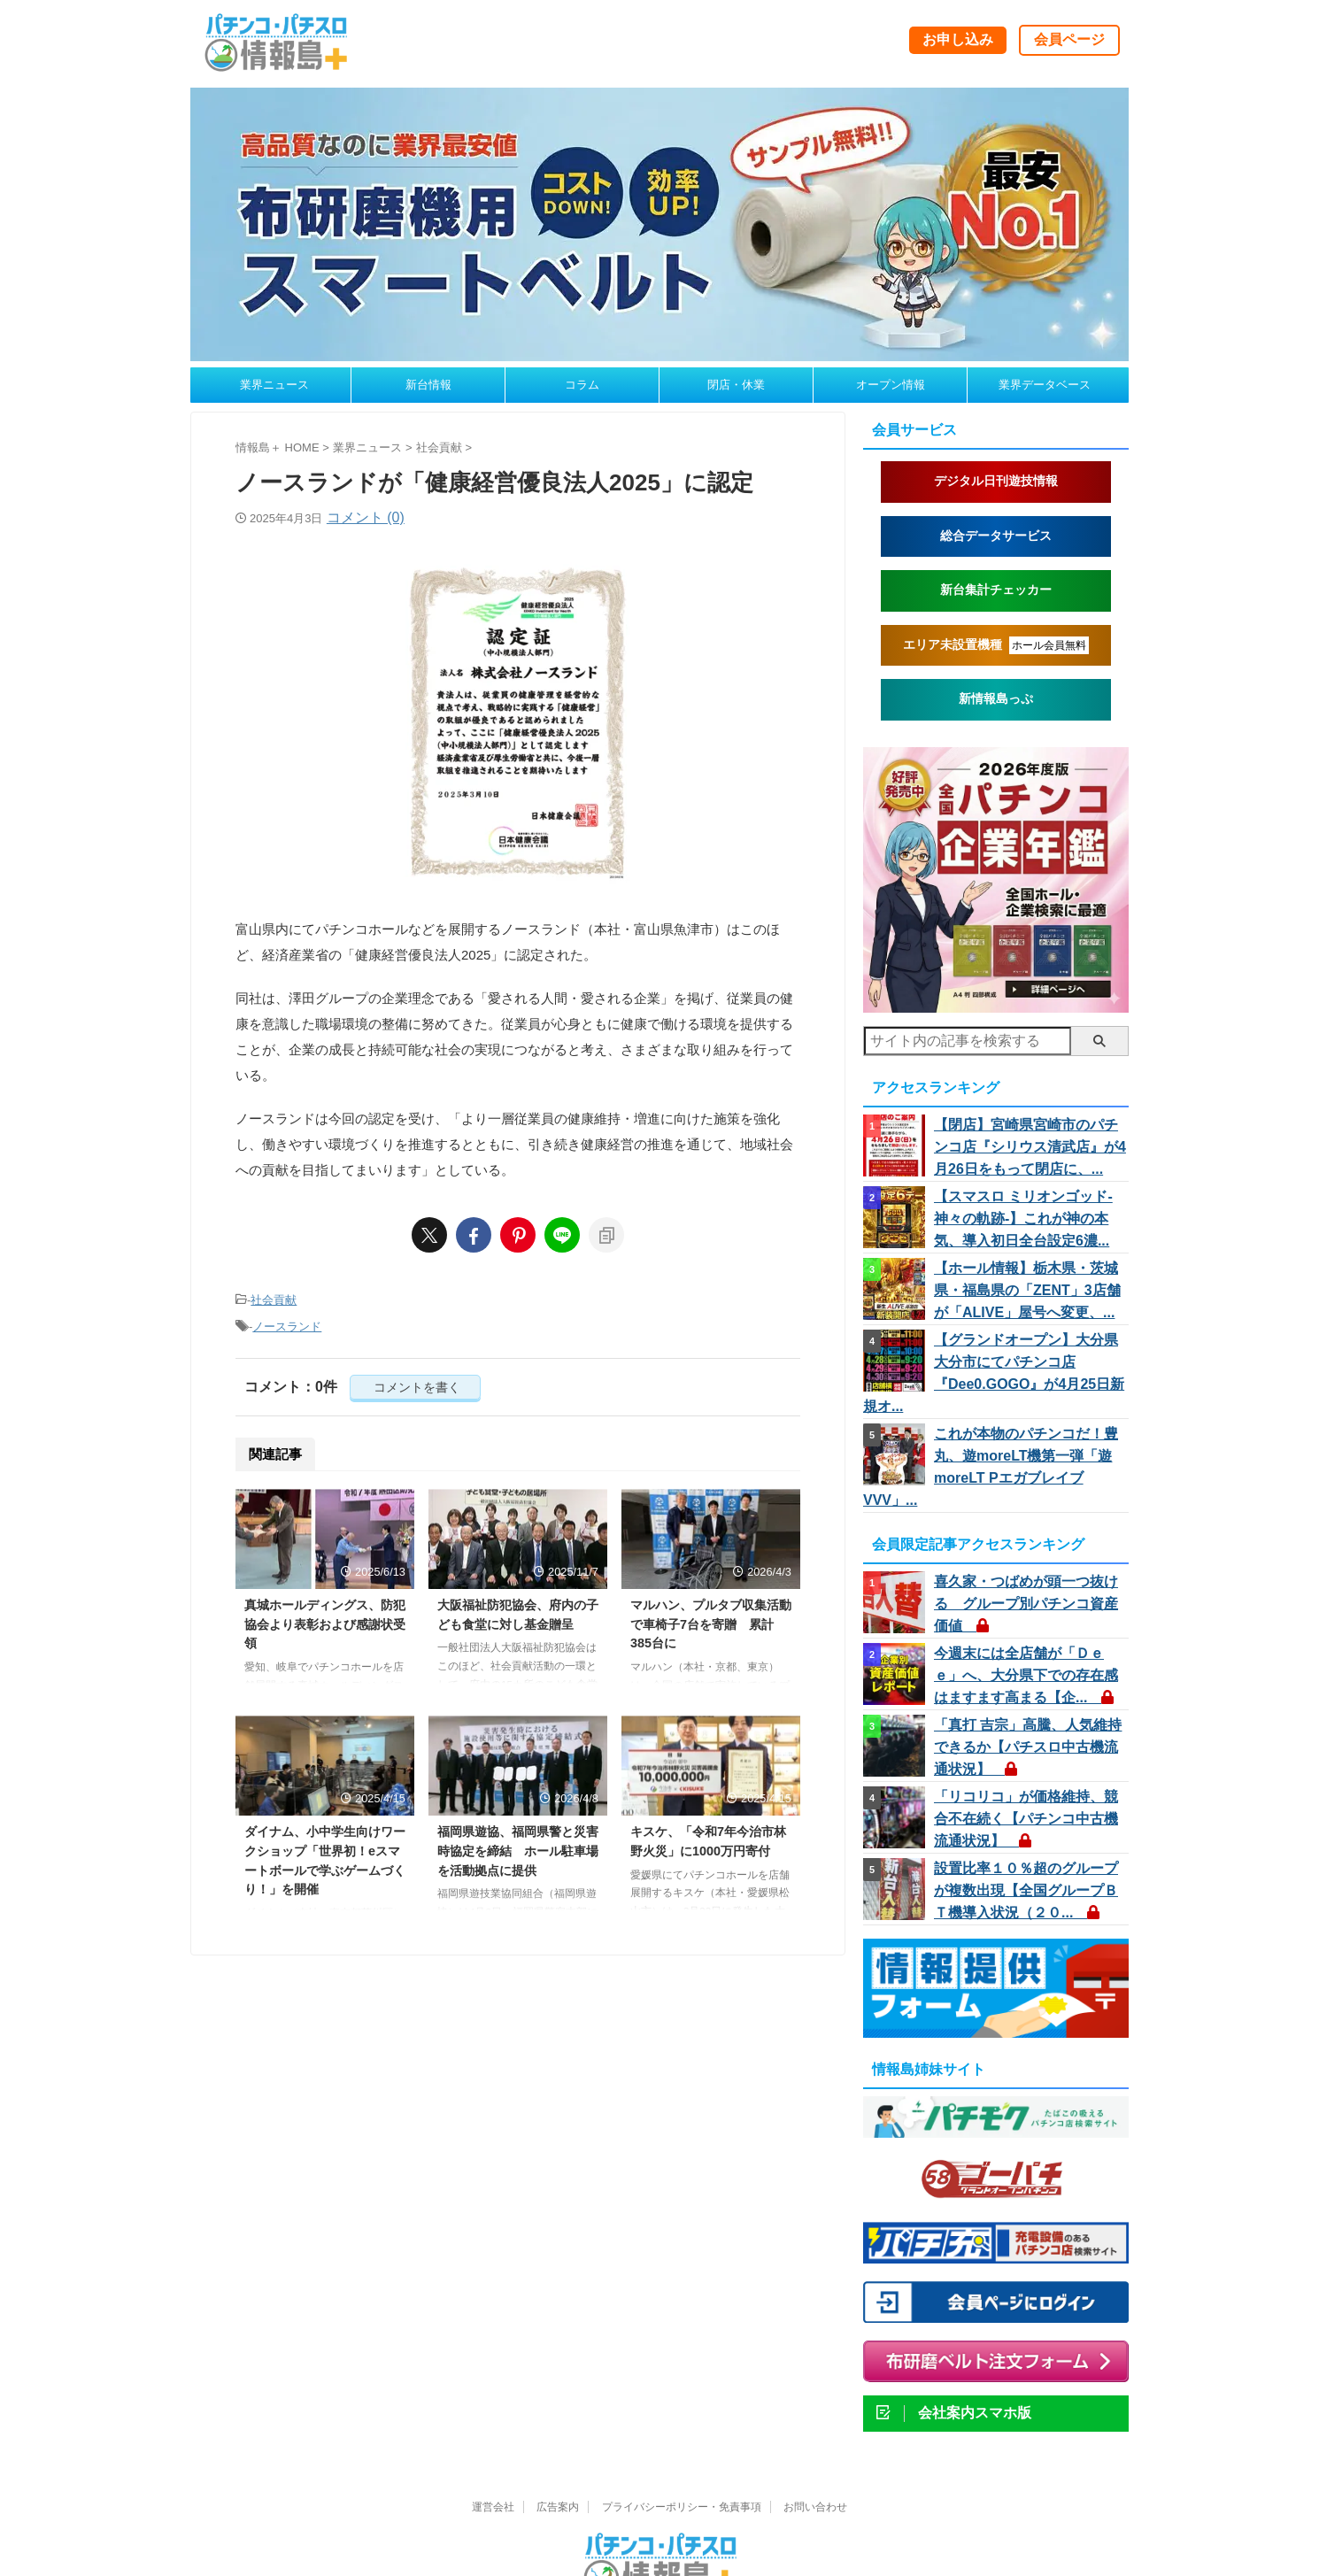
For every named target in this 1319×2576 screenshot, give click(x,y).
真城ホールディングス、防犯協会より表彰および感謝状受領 (324, 1619)
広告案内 (557, 2434)
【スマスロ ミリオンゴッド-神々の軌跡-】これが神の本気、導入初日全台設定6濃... (1029, 1215)
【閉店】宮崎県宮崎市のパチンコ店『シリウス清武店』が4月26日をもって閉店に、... (1030, 1146)
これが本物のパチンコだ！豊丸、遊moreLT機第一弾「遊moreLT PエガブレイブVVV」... (1027, 1422)
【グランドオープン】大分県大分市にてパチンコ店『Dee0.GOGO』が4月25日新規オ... (1028, 1353)
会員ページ (1069, 39)
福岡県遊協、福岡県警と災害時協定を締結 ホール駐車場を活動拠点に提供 (517, 1845)
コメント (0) (366, 517)
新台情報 (428, 384)
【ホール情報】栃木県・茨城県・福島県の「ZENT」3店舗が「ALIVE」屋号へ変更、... (1026, 1284)
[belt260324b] (659, 352)
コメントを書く (415, 1382)
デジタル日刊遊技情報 (996, 481)
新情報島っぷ (996, 699)
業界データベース (1045, 384)
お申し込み (957, 39)
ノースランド (286, 1323)
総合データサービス (996, 536)
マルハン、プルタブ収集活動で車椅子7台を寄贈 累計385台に (710, 1619)
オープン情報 (890, 384)
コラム (582, 384)
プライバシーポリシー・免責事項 (681, 2434)
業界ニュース (274, 384)
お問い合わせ (815, 2434)
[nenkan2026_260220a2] (996, 1004)
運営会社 (493, 2434)
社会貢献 (274, 1299)
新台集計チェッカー (996, 590)
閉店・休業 (736, 384)
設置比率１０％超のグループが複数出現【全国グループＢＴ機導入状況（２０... (1026, 1816)
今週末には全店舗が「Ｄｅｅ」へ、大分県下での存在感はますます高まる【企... (1026, 1612)
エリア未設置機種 (996, 645)
